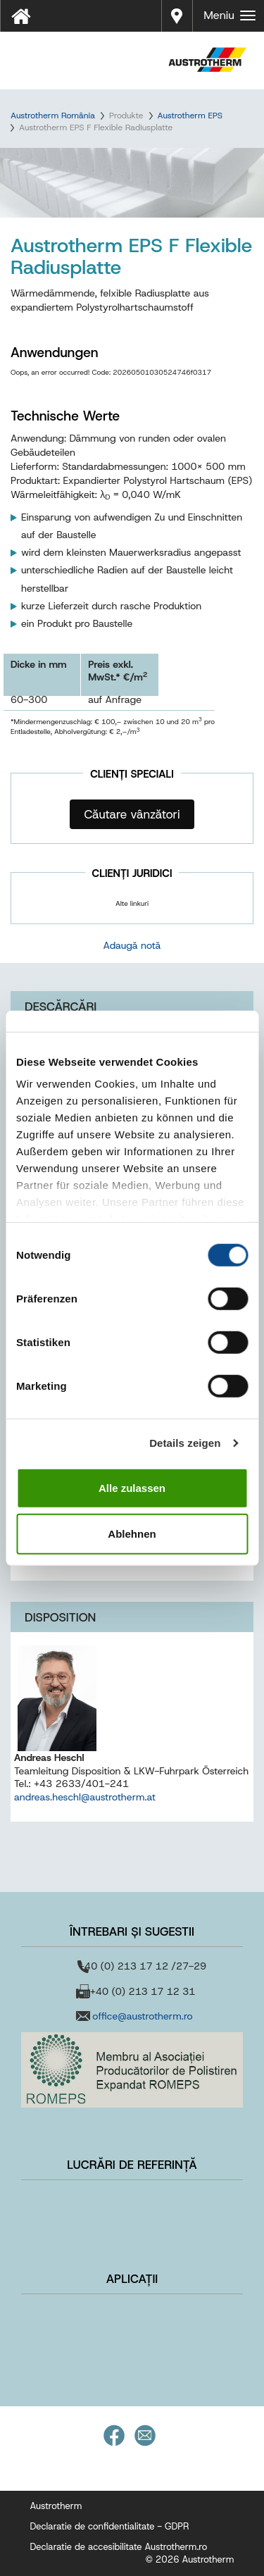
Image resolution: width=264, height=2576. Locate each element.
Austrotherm (56, 2506)
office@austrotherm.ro (142, 2016)
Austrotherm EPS (190, 115)
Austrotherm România (53, 115)
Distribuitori (177, 14)
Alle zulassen (132, 1487)
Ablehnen (132, 1534)
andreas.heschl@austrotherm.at (85, 1797)
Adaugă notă (132, 945)
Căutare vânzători (132, 814)
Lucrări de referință (132, 2164)
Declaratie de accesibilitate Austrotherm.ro (119, 2547)
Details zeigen (184, 1443)
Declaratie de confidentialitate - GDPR (109, 2526)
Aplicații (132, 2278)
